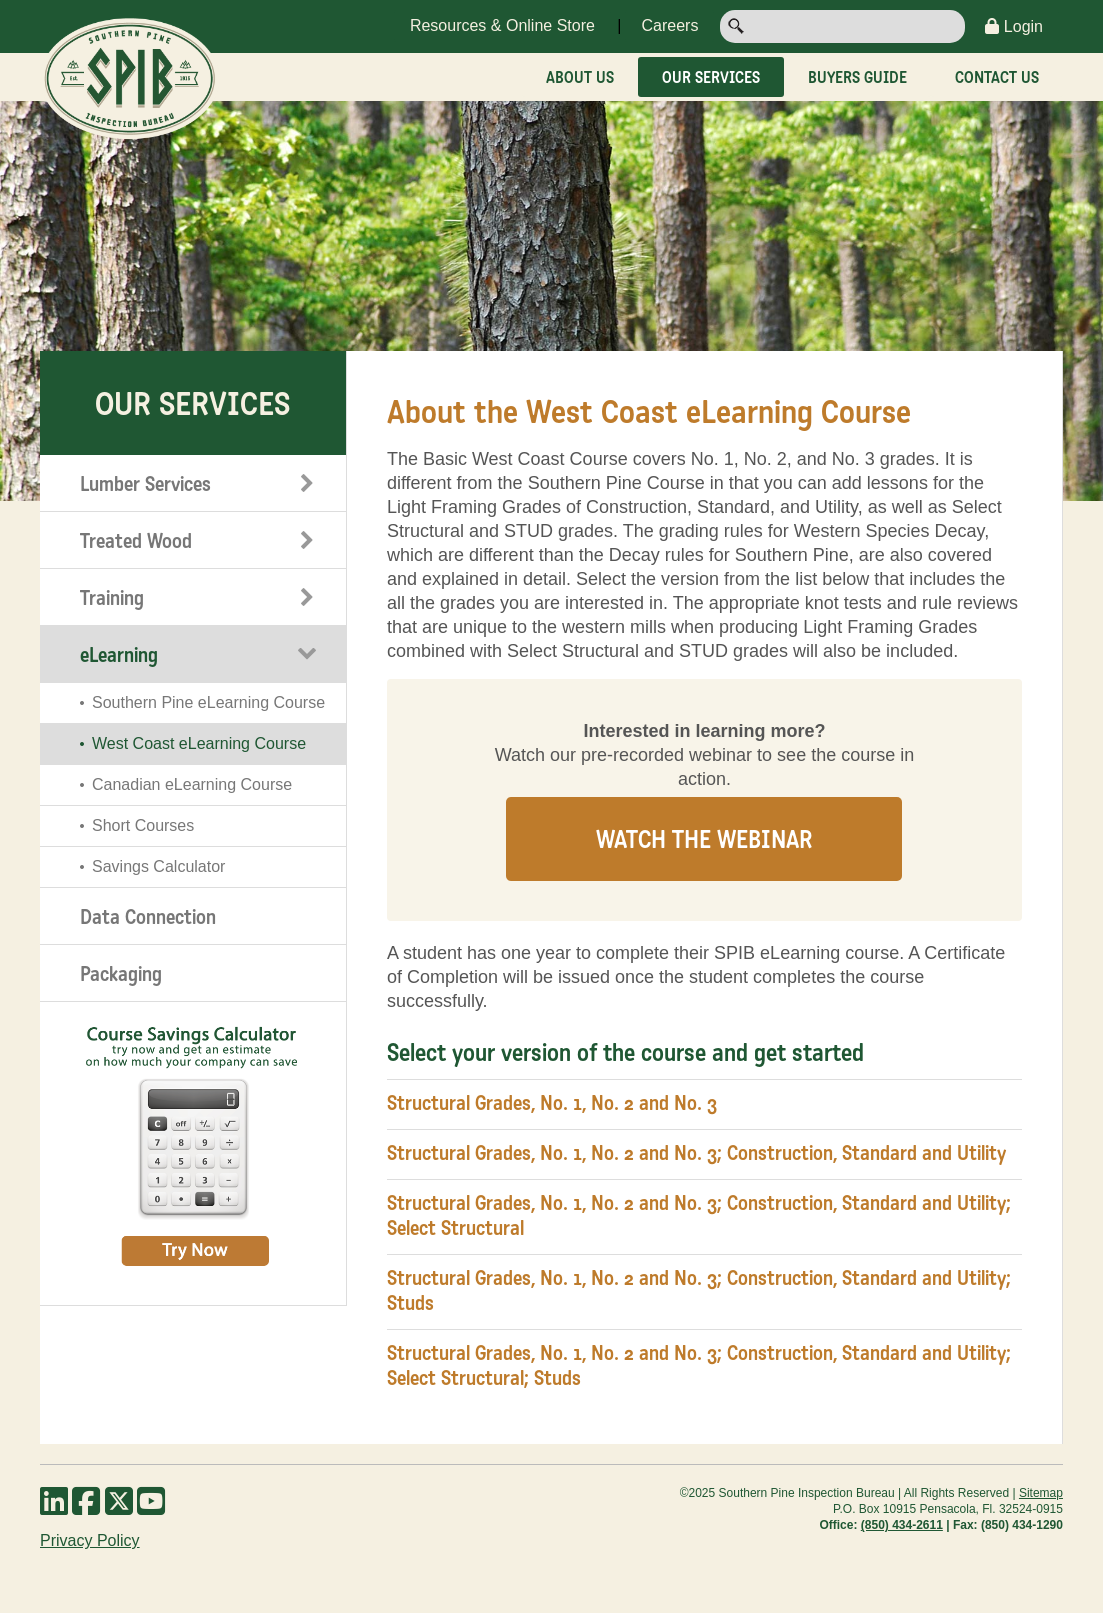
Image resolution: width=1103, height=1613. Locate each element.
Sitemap (1041, 1493)
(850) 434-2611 (902, 1525)
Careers (669, 25)
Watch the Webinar (704, 838)
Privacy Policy (90, 1540)
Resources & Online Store (502, 25)
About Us (580, 77)
